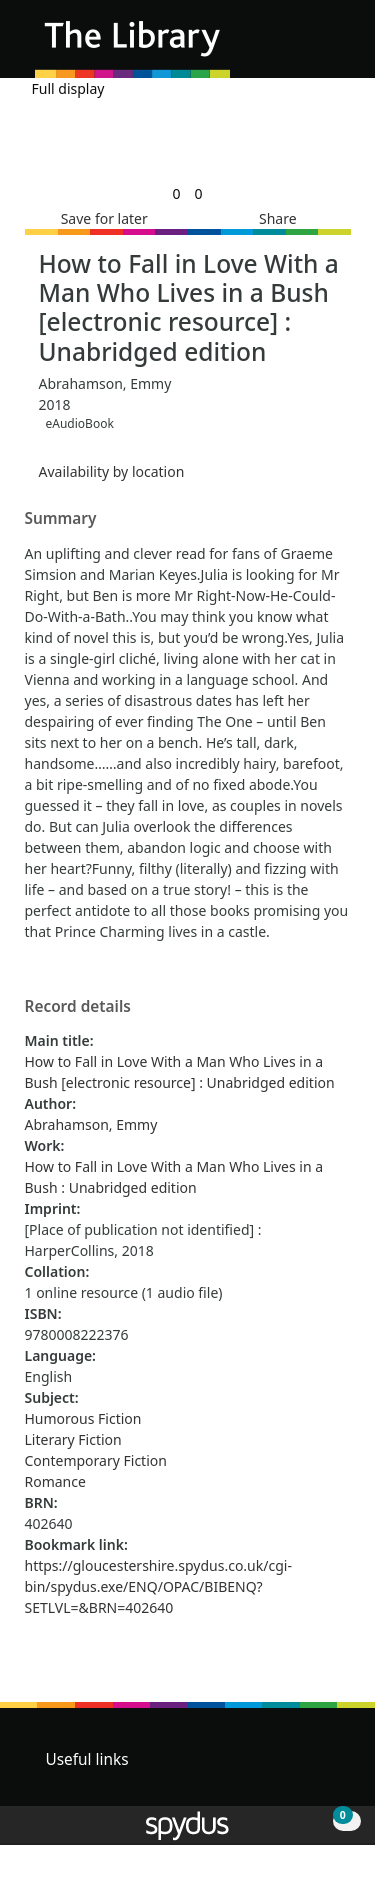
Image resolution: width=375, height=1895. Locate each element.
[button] (305, 46)
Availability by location (112, 471)
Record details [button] (78, 1007)
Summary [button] (61, 519)
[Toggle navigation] (329, 46)
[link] (176, 193)
